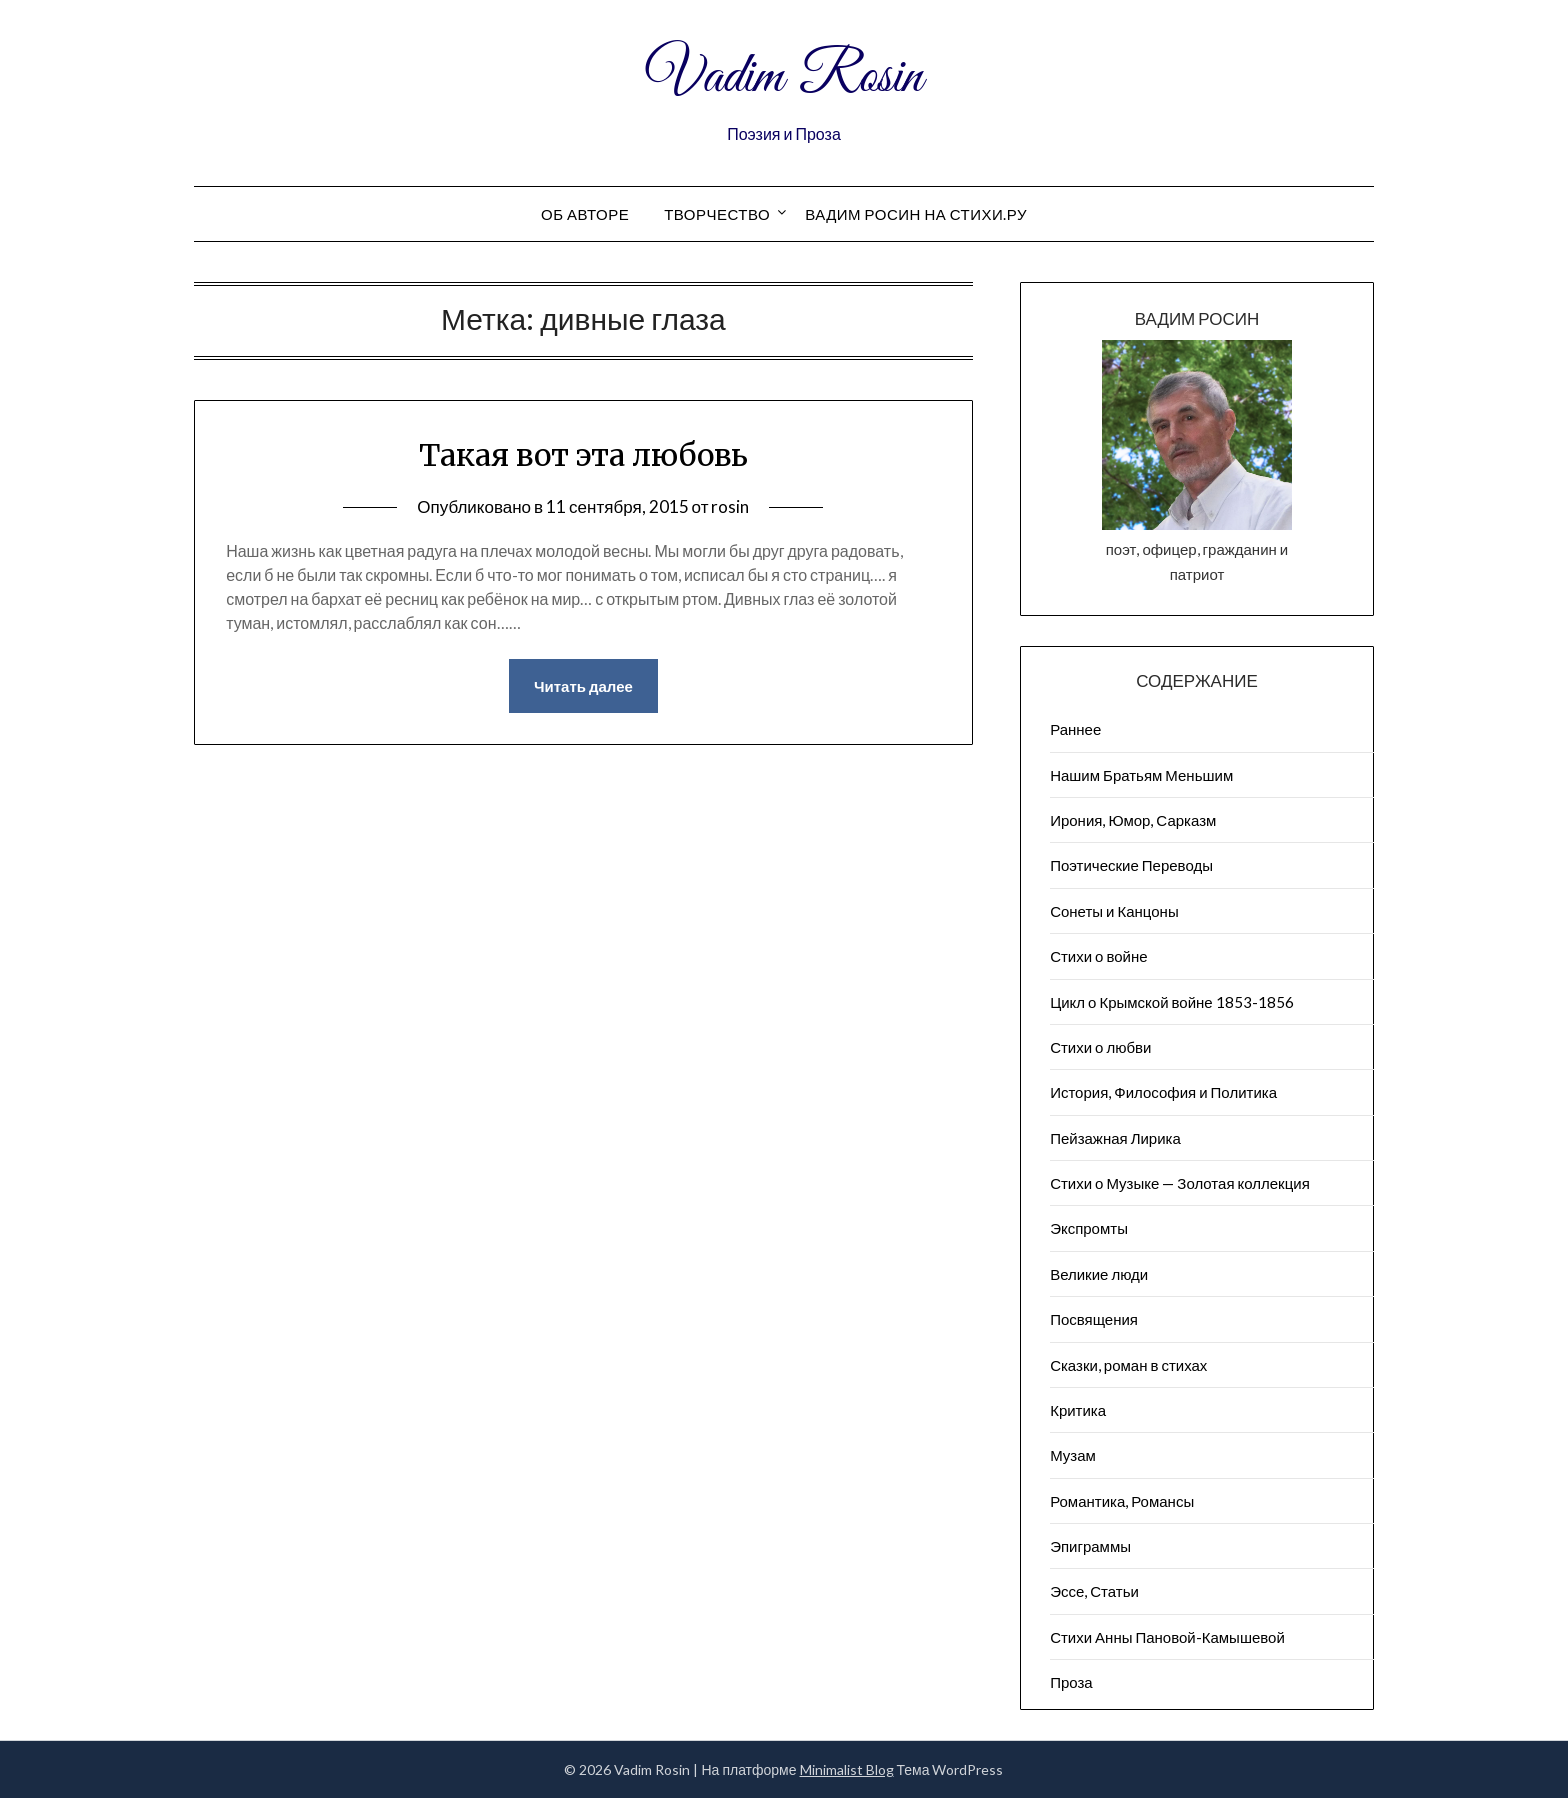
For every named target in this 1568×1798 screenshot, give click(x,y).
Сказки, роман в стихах (1128, 1365)
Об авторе (585, 214)
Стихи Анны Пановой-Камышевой (1167, 1637)
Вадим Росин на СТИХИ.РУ (916, 214)
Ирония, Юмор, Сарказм (1133, 820)
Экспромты (1089, 1228)
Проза (1071, 1682)
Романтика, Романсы (1122, 1501)
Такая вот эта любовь (583, 455)
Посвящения (1094, 1319)
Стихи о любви (1100, 1047)
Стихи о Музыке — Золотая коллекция (1180, 1183)
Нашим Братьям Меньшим (1141, 775)
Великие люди (1099, 1274)
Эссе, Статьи (1094, 1591)
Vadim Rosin (784, 78)
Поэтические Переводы (1131, 865)
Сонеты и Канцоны (1114, 911)
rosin (730, 506)
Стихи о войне (1098, 956)
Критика (1078, 1410)
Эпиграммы (1090, 1546)
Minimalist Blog (847, 1769)
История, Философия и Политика (1163, 1092)
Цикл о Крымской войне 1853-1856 (1172, 1002)
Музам (1073, 1455)
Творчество (717, 214)
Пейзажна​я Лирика (1115, 1138)
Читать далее (583, 686)
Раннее (1075, 729)
